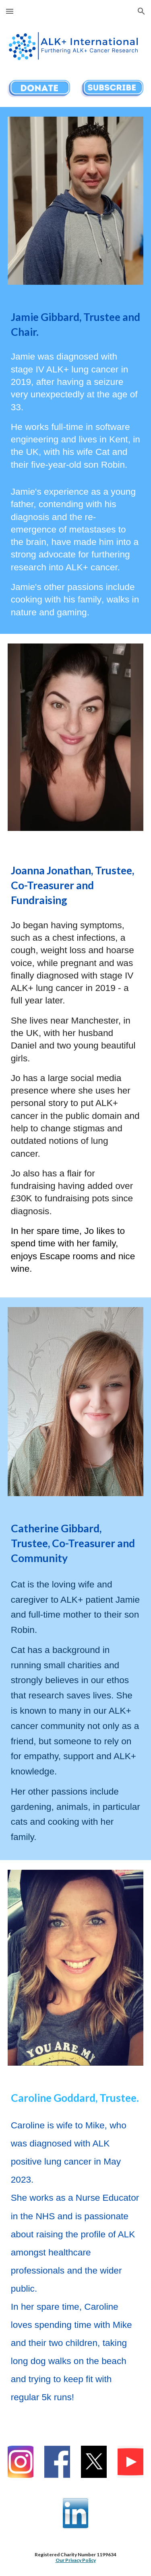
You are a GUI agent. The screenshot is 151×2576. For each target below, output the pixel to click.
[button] (9, 11)
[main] (76, 324)
